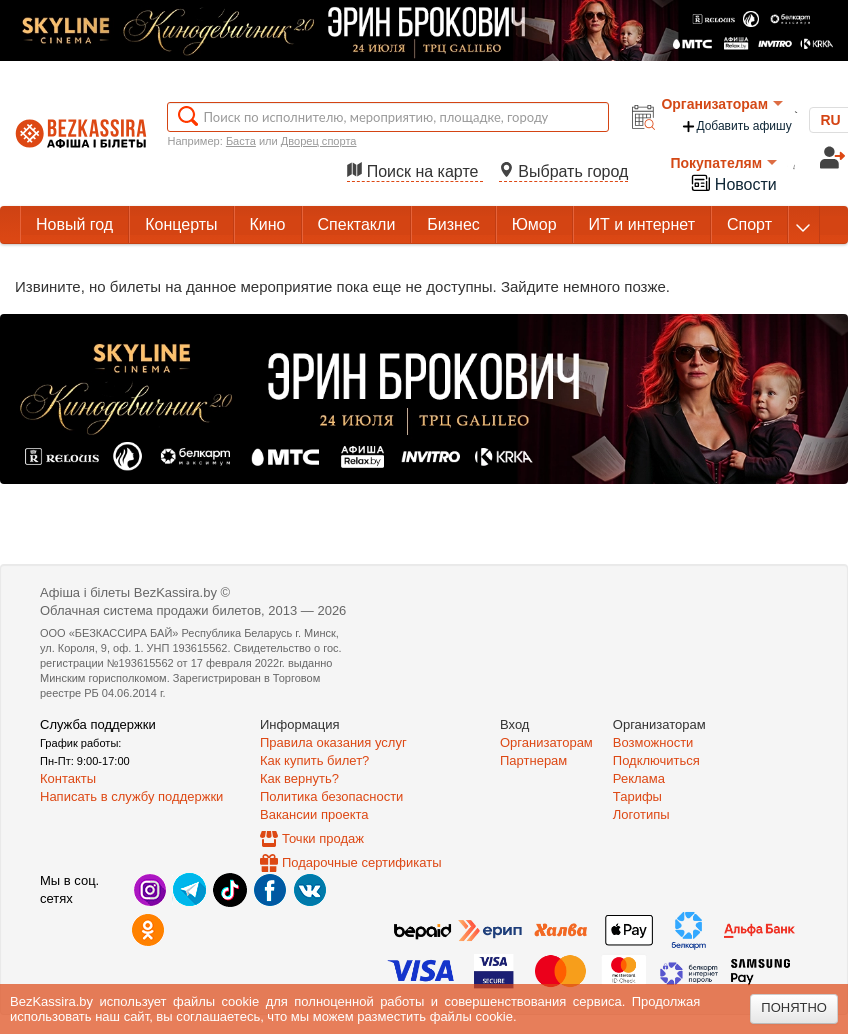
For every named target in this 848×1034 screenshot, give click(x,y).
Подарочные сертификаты (361, 862)
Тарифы (637, 796)
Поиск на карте (415, 171)
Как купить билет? (314, 760)
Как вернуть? (299, 778)
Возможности (653, 742)
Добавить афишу (736, 126)
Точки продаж (323, 838)
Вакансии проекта (314, 814)
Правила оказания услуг (333, 742)
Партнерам (533, 760)
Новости (733, 182)
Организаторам (722, 104)
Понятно (794, 1007)
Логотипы (641, 814)
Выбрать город (564, 171)
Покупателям (723, 163)
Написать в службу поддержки (131, 796)
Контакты (68, 778)
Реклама (639, 778)
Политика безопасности (331, 796)
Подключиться (656, 760)
